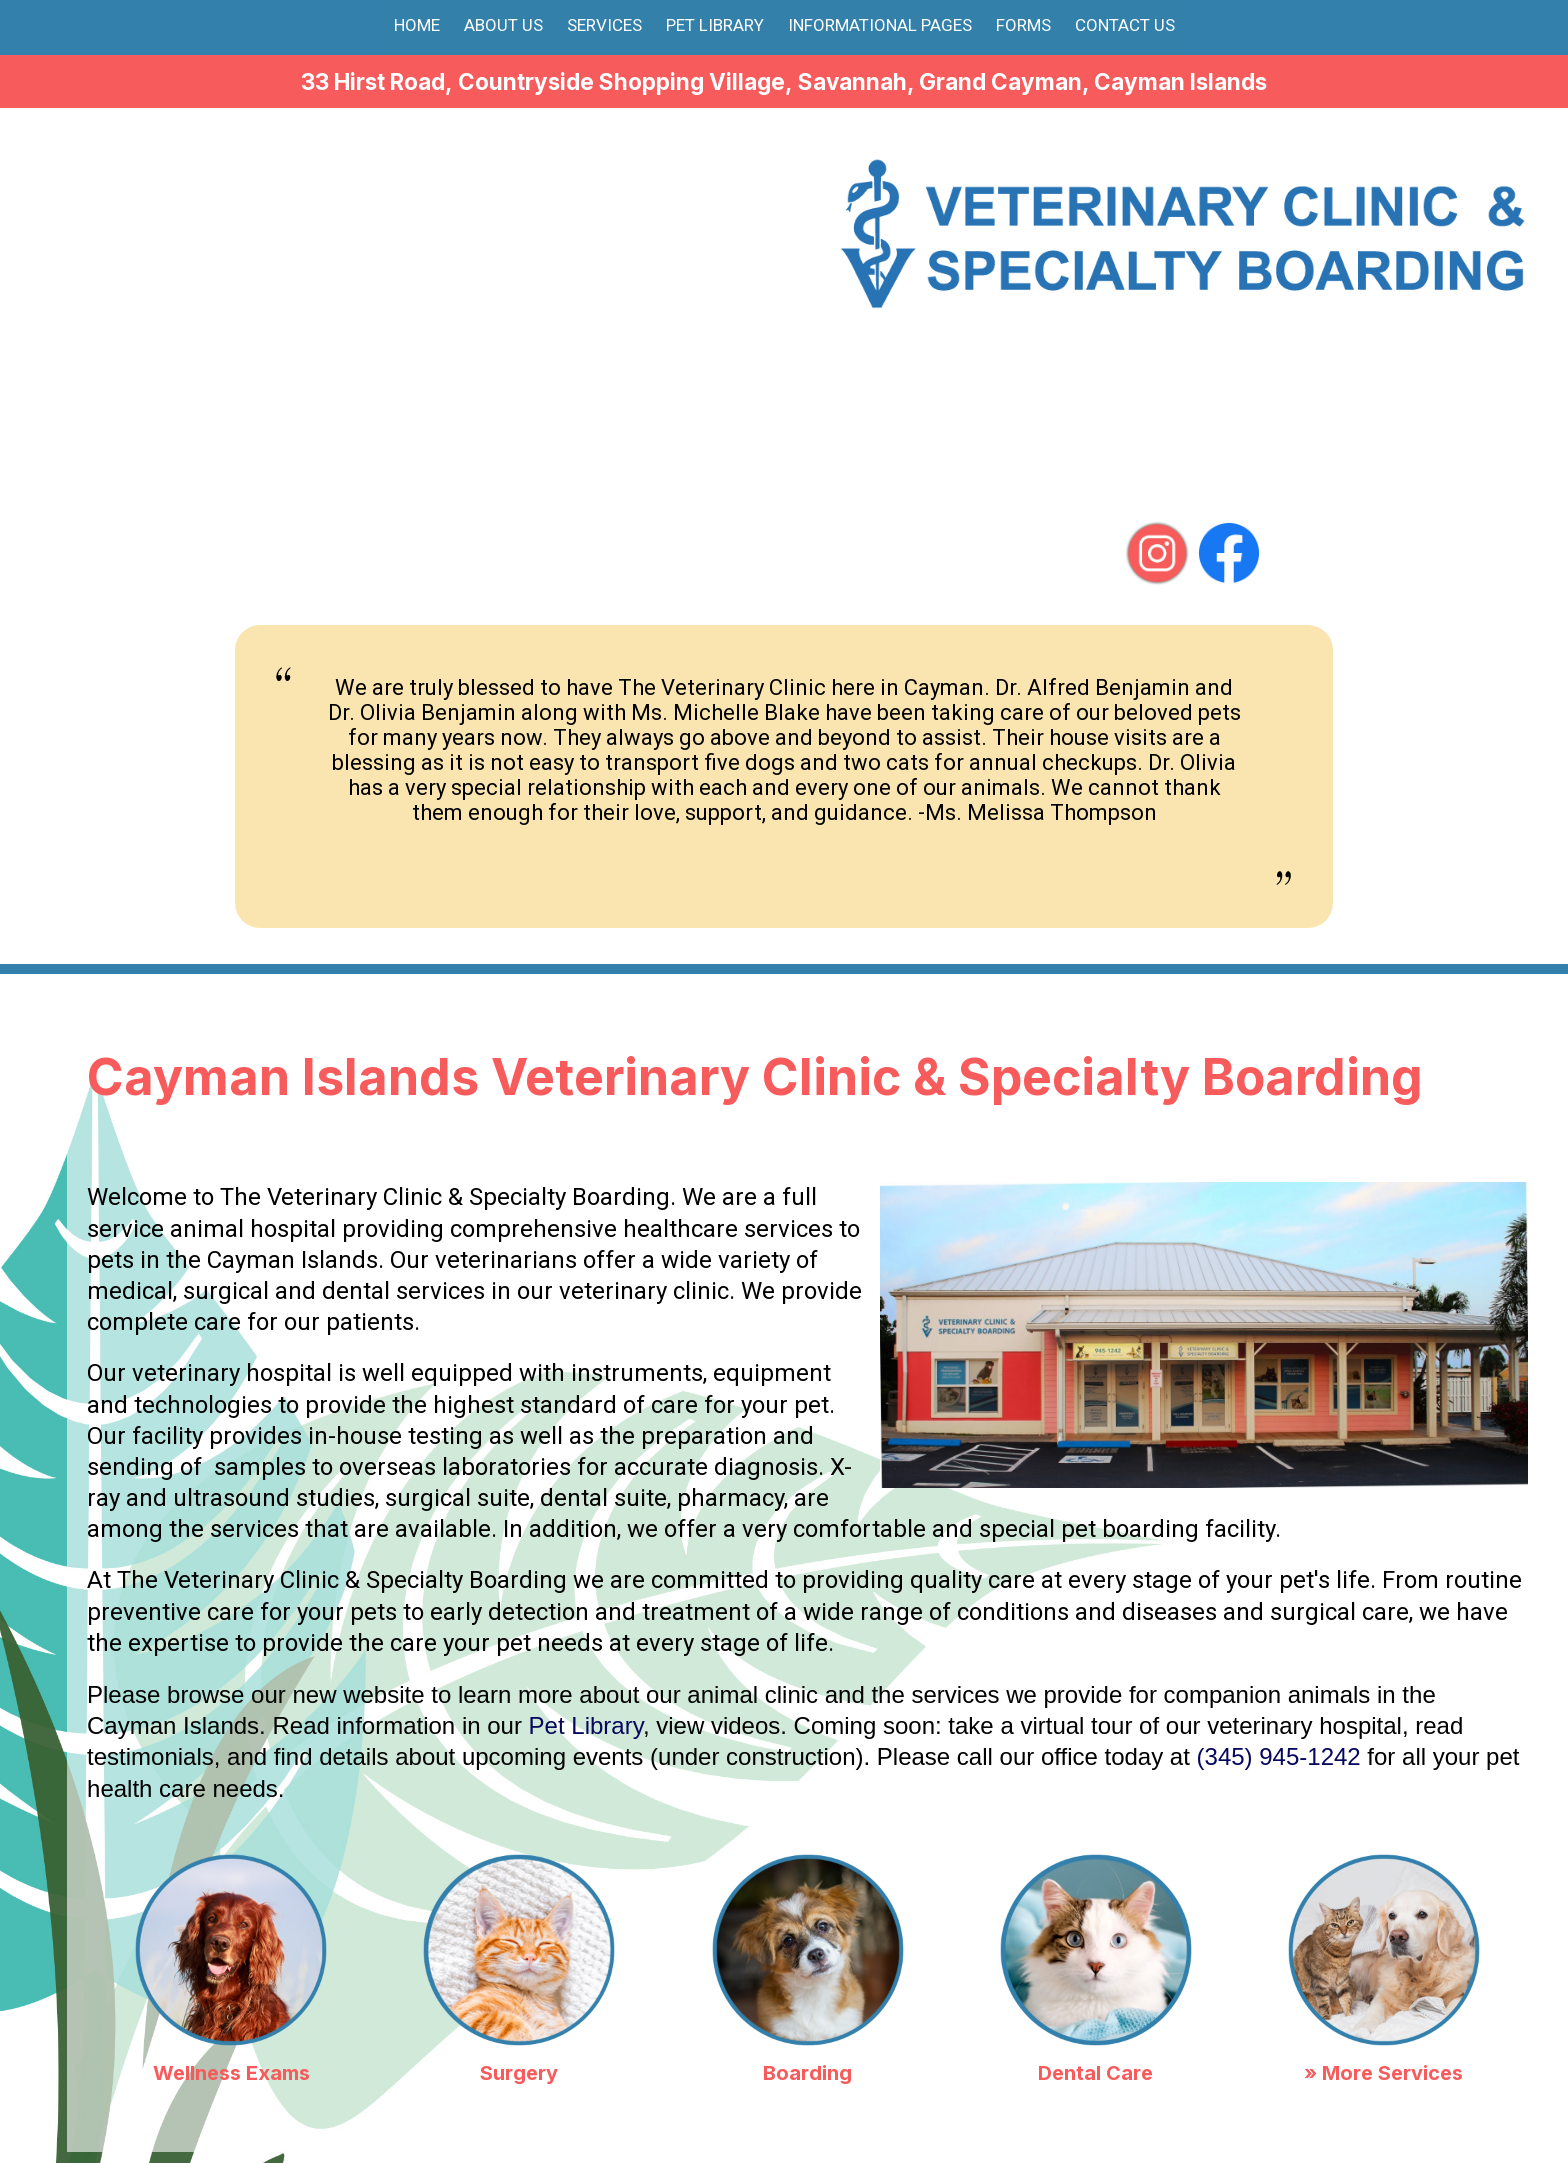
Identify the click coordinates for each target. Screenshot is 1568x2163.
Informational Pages (880, 25)
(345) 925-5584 (1395, 331)
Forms (1023, 25)
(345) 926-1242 (1411, 403)
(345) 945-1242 (1156, 331)
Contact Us (1125, 25)
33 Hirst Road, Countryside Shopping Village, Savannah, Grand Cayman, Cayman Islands (784, 81)
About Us (503, 25)
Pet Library (715, 25)
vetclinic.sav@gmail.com (1237, 440)
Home (417, 25)
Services (604, 25)
